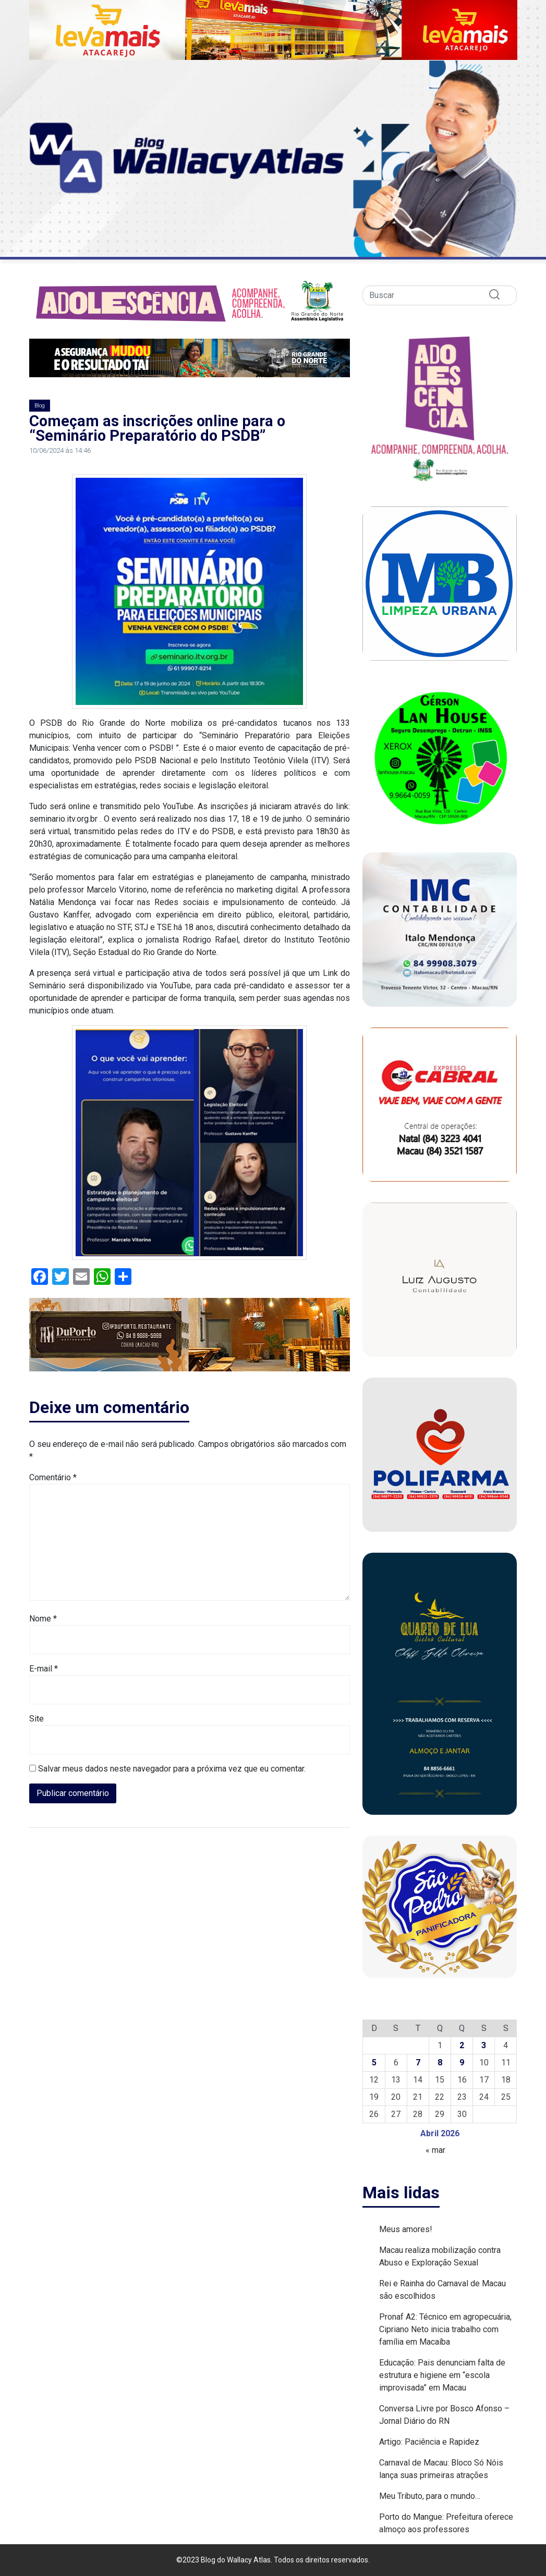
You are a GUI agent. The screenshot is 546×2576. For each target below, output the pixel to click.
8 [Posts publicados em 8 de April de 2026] (440, 2062)
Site (36, 1719)
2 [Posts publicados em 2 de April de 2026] (461, 2045)
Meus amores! (405, 2229)
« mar (435, 2150)
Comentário (53, 1477)
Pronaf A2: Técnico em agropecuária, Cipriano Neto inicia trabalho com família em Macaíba (445, 2329)
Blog (39, 405)
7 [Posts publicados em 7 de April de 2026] (418, 2062)
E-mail (43, 1669)
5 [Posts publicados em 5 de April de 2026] (374, 2062)
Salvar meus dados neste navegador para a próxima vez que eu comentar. (172, 1769)
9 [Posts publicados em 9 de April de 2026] (461, 2062)
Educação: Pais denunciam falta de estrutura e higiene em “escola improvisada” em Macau (442, 2375)
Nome (43, 1619)
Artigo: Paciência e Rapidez (429, 2442)
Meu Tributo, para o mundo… (429, 2496)
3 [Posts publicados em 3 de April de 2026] (483, 2045)
